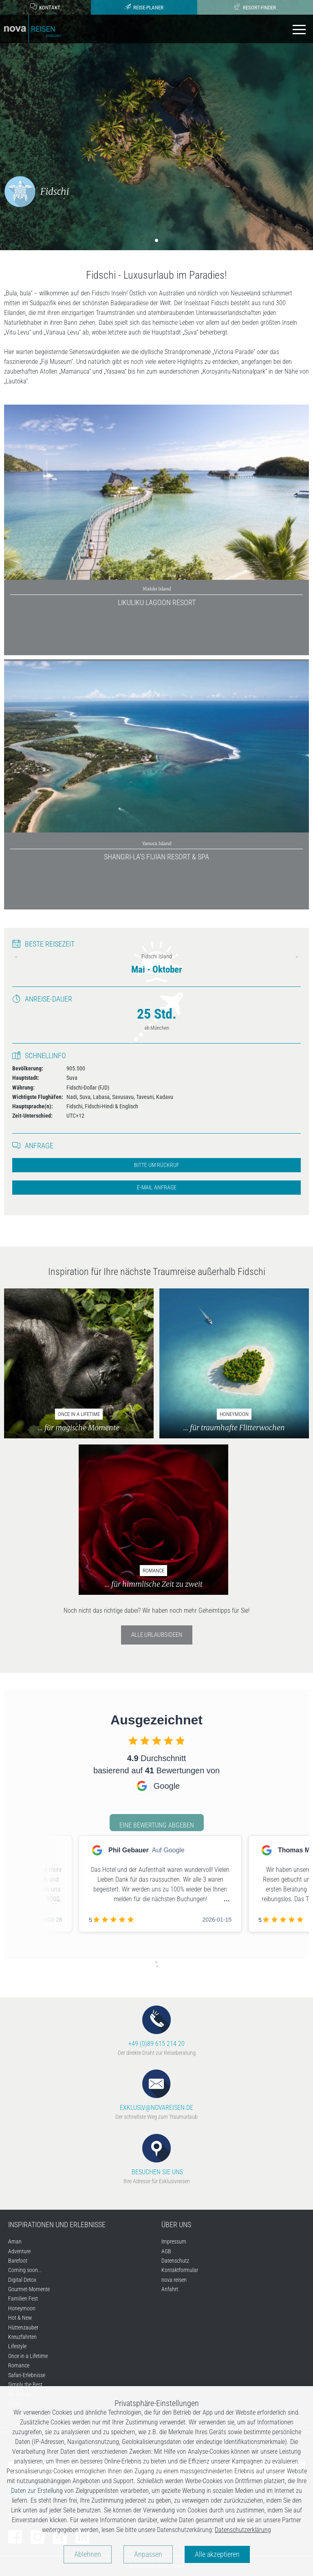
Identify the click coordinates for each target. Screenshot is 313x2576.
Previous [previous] (16, 957)
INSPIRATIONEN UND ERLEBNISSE (57, 2225)
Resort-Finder (255, 7)
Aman (15, 2241)
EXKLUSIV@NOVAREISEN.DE (156, 2090)
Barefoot (17, 2260)
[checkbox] (133, 1740)
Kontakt (45, 7)
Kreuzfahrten (22, 2337)
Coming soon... (25, 2270)
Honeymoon (21, 2308)
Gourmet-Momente (29, 2289)
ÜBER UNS (176, 2225)
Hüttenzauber (23, 2327)
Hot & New (20, 2317)
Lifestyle (17, 2346)
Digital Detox (22, 2280)
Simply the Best (25, 2384)
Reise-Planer (143, 7)
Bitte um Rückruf (156, 1165)
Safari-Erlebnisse (26, 2375)
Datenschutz (175, 2260)
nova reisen (174, 2280)
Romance (18, 2365)
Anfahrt (169, 2289)
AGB (166, 2251)
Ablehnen (87, 2554)
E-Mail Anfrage (156, 1187)
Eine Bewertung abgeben (156, 1825)
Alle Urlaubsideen (156, 1634)
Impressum (173, 2241)
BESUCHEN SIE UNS (156, 2155)
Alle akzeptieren (217, 2554)
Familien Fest (23, 2298)
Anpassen (148, 2554)
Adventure (19, 2251)
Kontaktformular (179, 2270)
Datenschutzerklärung (243, 2530)
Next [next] (297, 957)
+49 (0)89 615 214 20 (156, 2027)
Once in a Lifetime (28, 2356)
